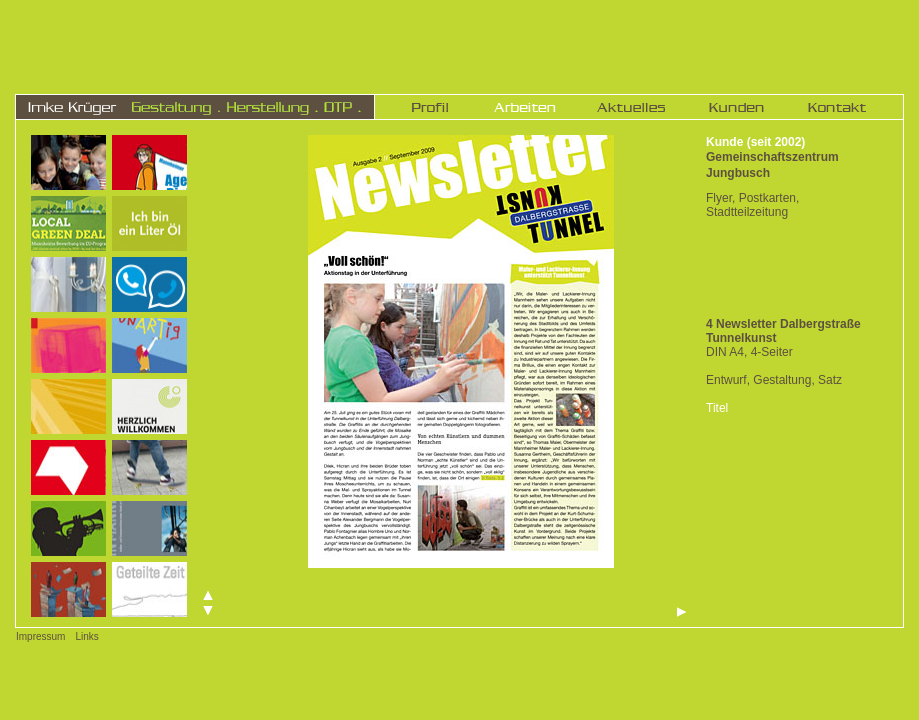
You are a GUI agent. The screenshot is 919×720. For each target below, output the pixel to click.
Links (86, 636)
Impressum (40, 636)
